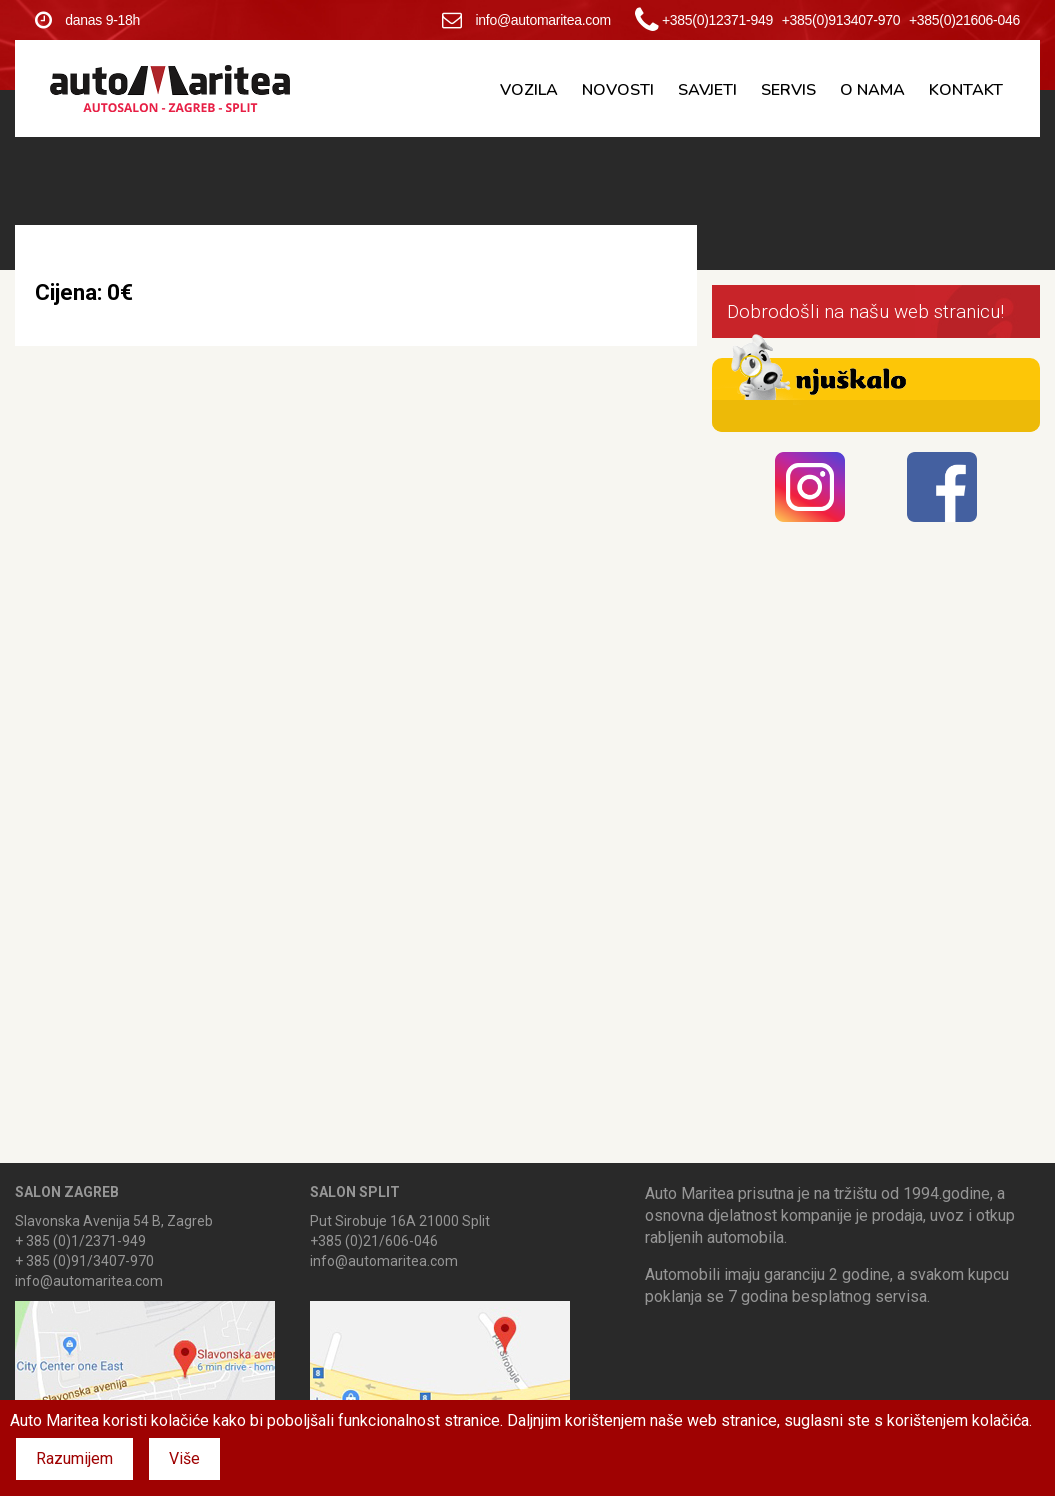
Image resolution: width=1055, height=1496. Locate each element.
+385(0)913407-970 (841, 20)
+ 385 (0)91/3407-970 (84, 1261)
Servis (788, 90)
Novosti (618, 90)
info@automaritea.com (526, 20)
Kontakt (966, 90)
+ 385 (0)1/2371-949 (80, 1241)
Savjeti (707, 90)
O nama (872, 90)
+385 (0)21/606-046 (374, 1241)
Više (184, 1458)
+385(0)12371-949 (717, 20)
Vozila (529, 90)
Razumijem (74, 1458)
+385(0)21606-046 (964, 20)
